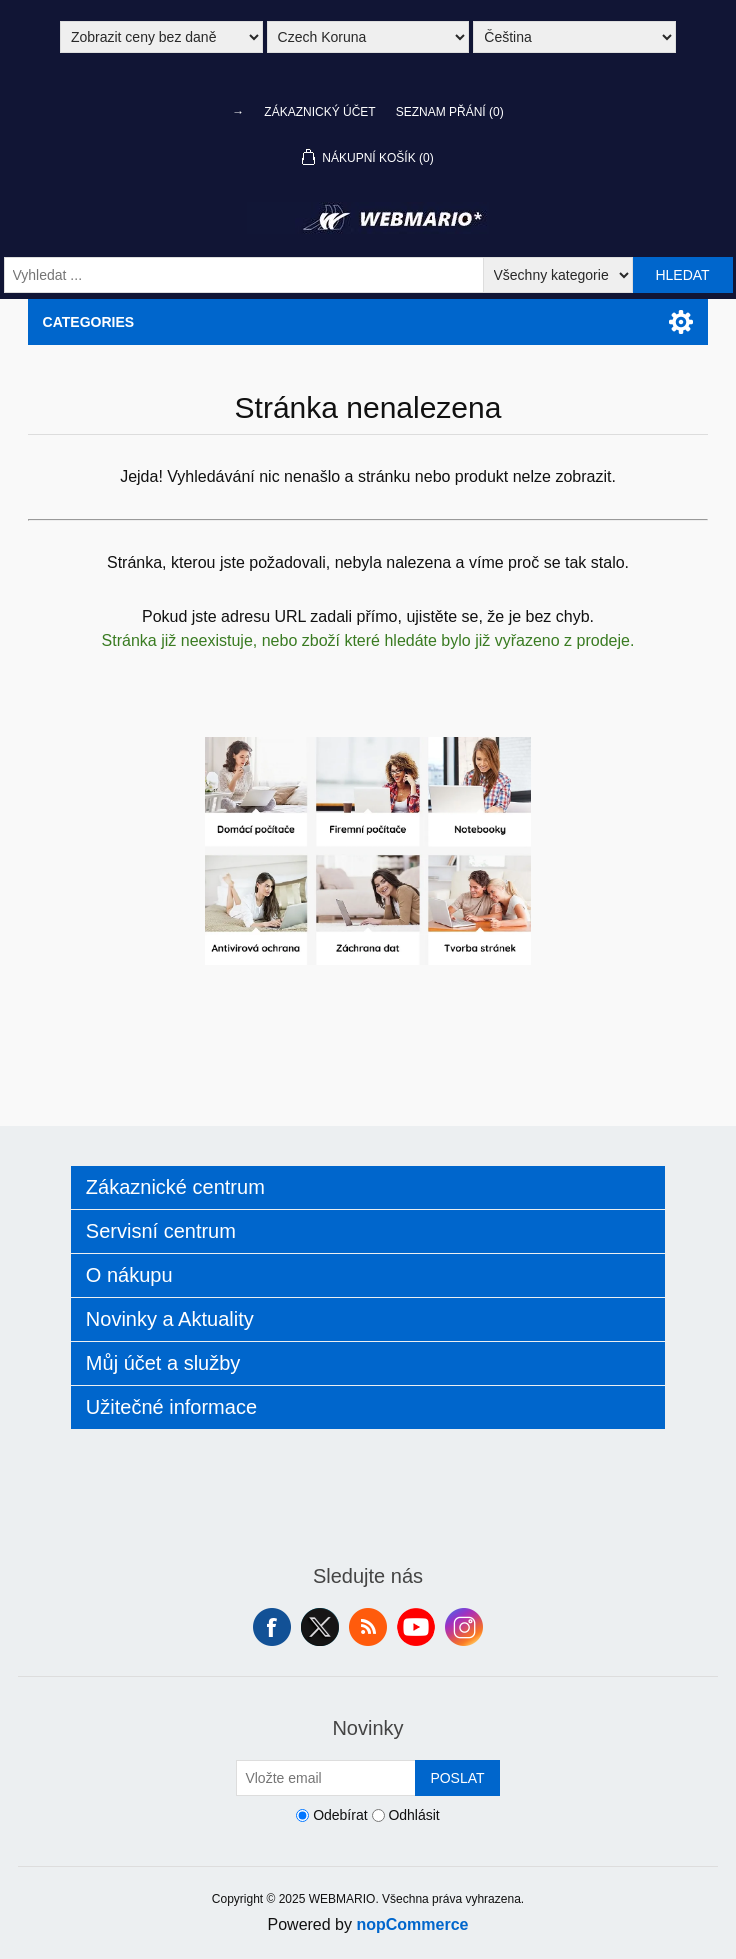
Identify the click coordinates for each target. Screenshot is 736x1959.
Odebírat (340, 1815)
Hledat (682, 275)
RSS (368, 1627)
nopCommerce (412, 1924)
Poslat (457, 1778)
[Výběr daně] (161, 37)
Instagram (464, 1627)
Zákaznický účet (319, 112)
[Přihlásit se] (326, 1778)
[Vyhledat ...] (244, 275)
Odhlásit (413, 1815)
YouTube (416, 1627)
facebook (272, 1627)
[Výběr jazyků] (574, 37)
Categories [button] (89, 322)
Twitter (320, 1627)
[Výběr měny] (368, 37)
